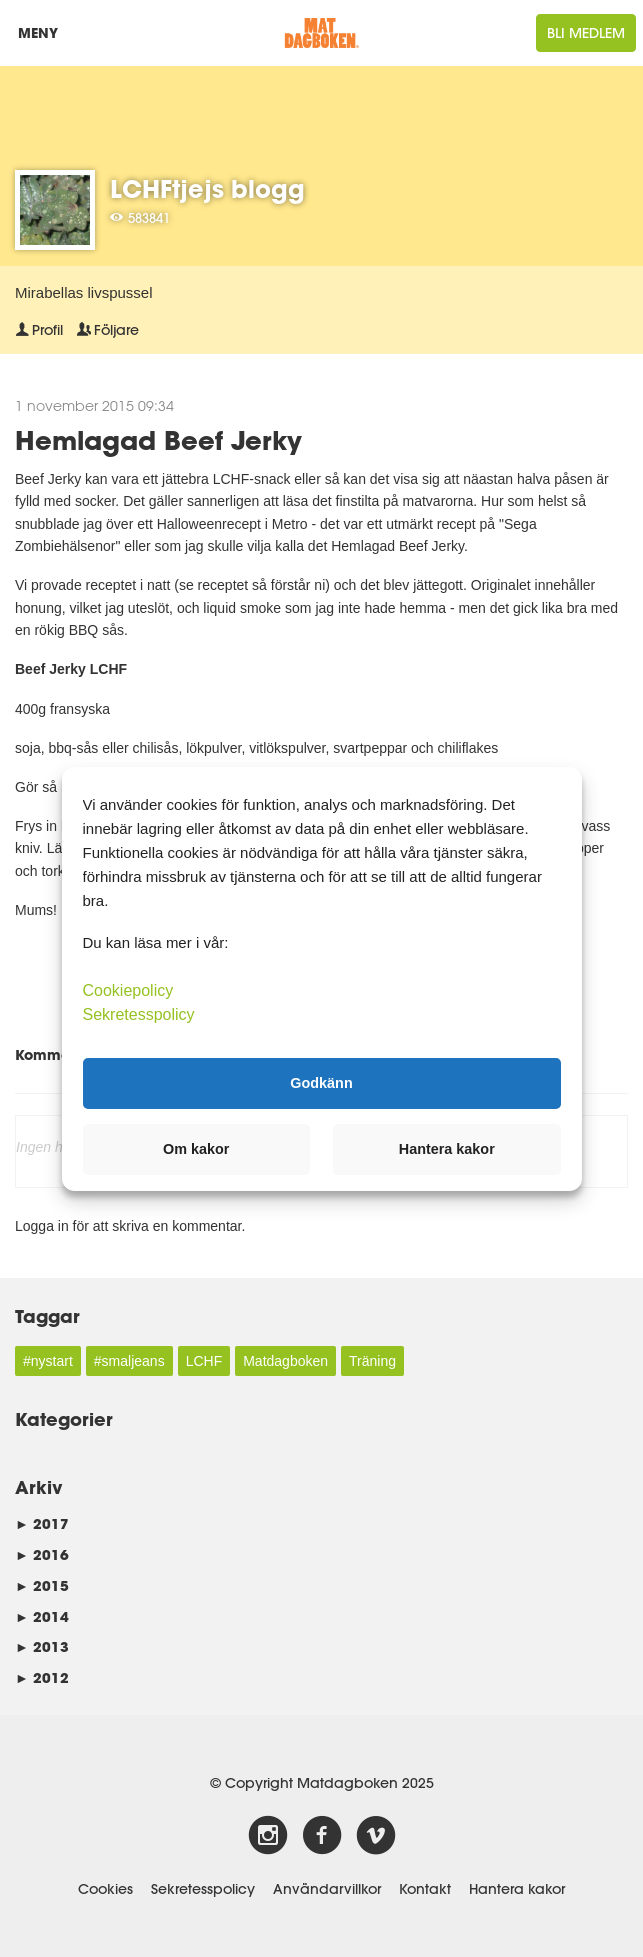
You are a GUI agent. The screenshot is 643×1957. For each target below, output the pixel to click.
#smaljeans (129, 1361)
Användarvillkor (327, 1889)
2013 (42, 1646)
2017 (42, 1523)
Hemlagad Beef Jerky (158, 439)
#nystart (48, 1361)
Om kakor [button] (196, 1149)
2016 (42, 1554)
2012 (42, 1677)
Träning (372, 1361)
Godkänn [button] (321, 1083)
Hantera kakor (517, 1889)
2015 (42, 1585)
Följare (108, 330)
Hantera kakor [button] (447, 1149)
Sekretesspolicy (203, 1889)
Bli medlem (586, 33)
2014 (42, 1616)
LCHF (204, 1361)
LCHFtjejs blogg (207, 188)
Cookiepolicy (128, 989)
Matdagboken (285, 1361)
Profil (39, 330)
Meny (43, 37)
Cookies (105, 1889)
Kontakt (425, 1889)
